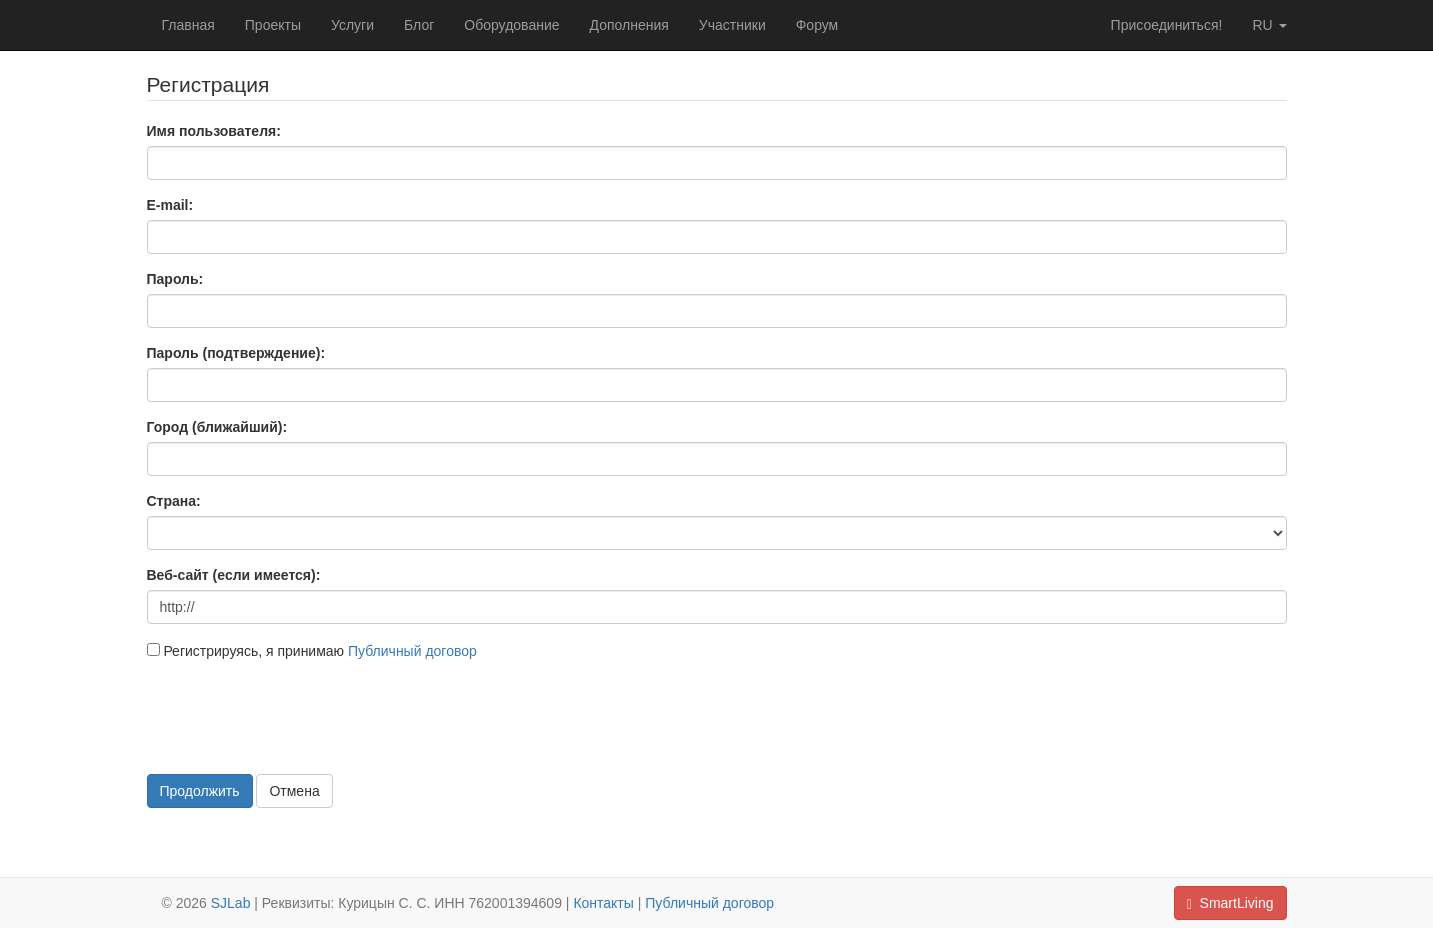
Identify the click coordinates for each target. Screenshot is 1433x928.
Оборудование (511, 25)
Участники (732, 25)
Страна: (174, 501)
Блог (419, 25)
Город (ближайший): (217, 427)
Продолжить (200, 791)
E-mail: (170, 205)
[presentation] (299, 715)
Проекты (273, 25)
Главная (188, 25)
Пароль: (175, 279)
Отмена (294, 791)
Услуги (352, 25)
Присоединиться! (1167, 25)
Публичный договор (412, 651)
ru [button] (1269, 25)
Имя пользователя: (214, 131)
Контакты (603, 903)
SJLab (231, 903)
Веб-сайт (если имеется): (234, 575)
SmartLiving (1230, 903)
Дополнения (629, 25)
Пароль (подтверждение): (236, 353)
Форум (817, 25)
